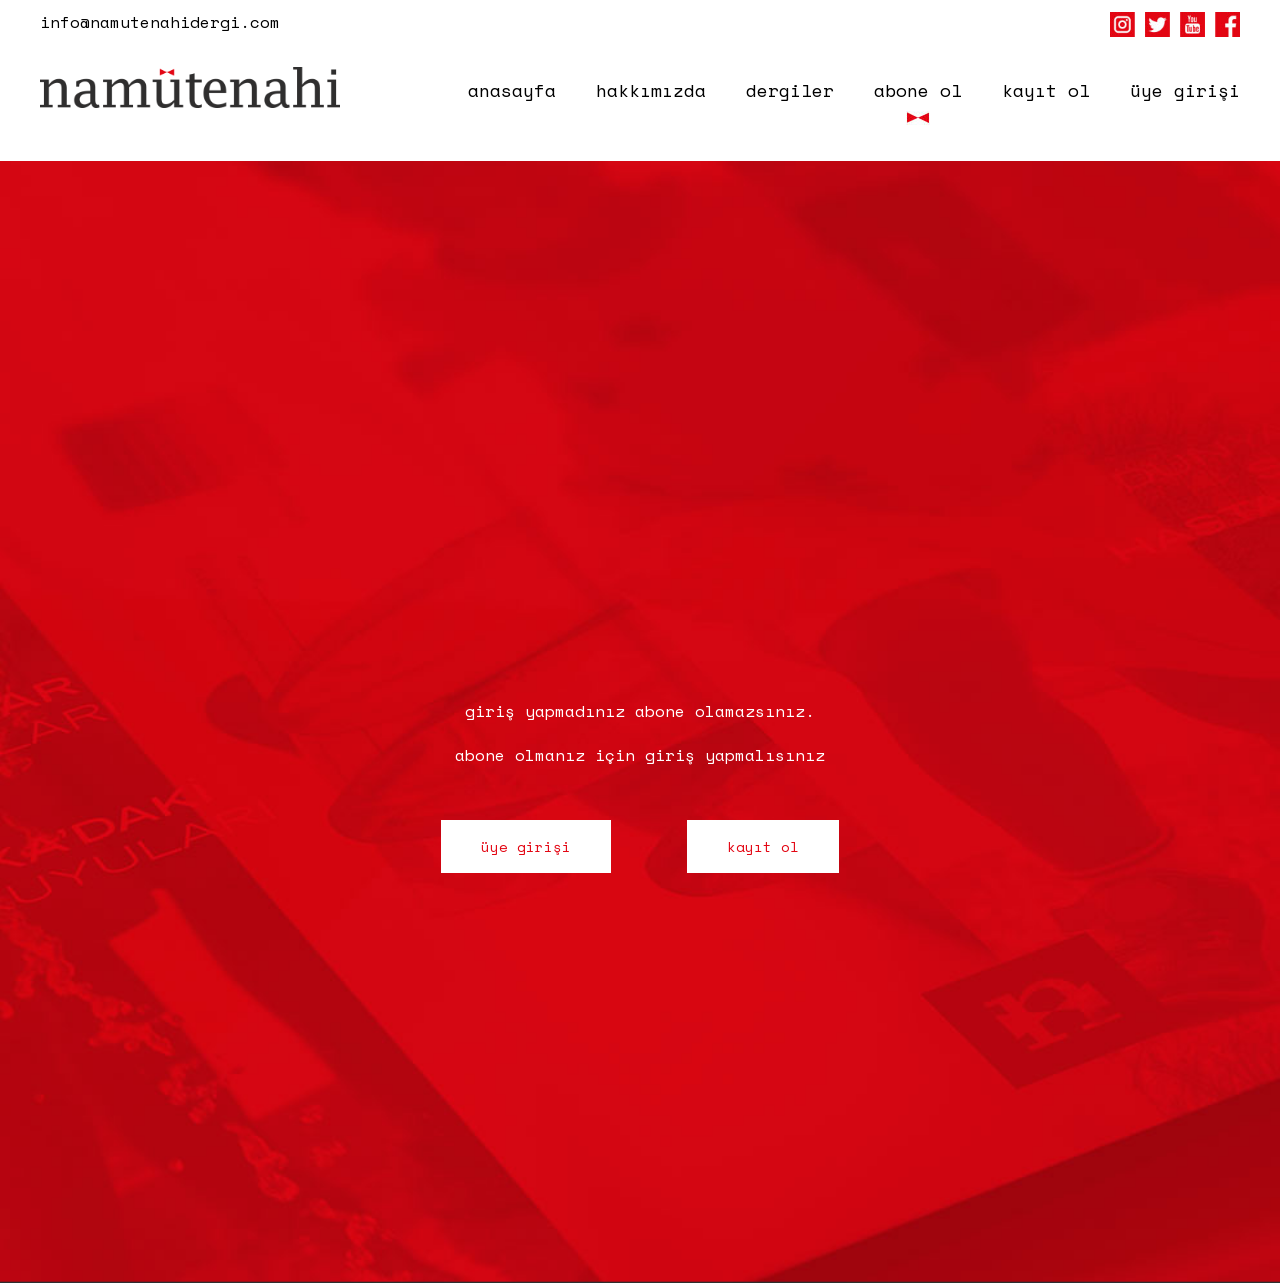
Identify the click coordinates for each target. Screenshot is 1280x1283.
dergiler (790, 90)
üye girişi (1185, 90)
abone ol (918, 90)
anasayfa (512, 90)
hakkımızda (651, 90)
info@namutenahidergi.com (160, 22)
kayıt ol (1046, 90)
